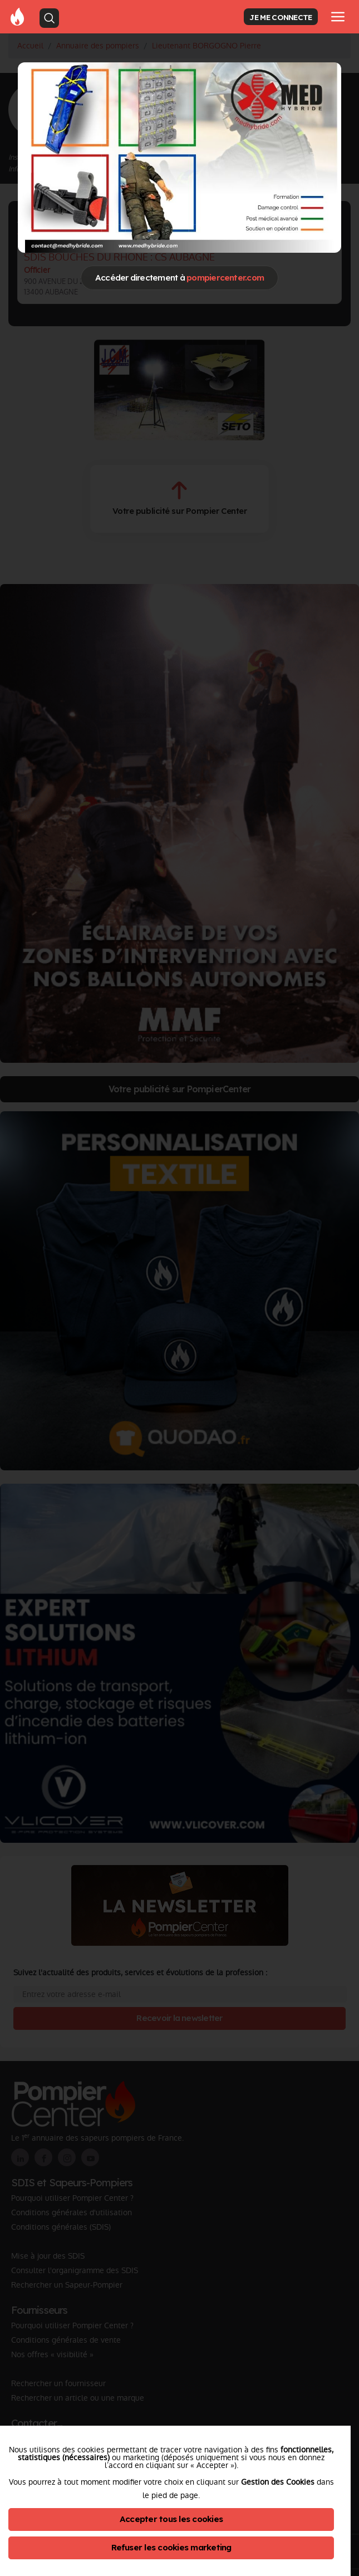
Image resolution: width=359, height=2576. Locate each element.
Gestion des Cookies (277, 2482)
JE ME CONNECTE (280, 17)
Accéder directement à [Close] (179, 277)
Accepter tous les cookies (171, 2519)
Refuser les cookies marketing (171, 2547)
